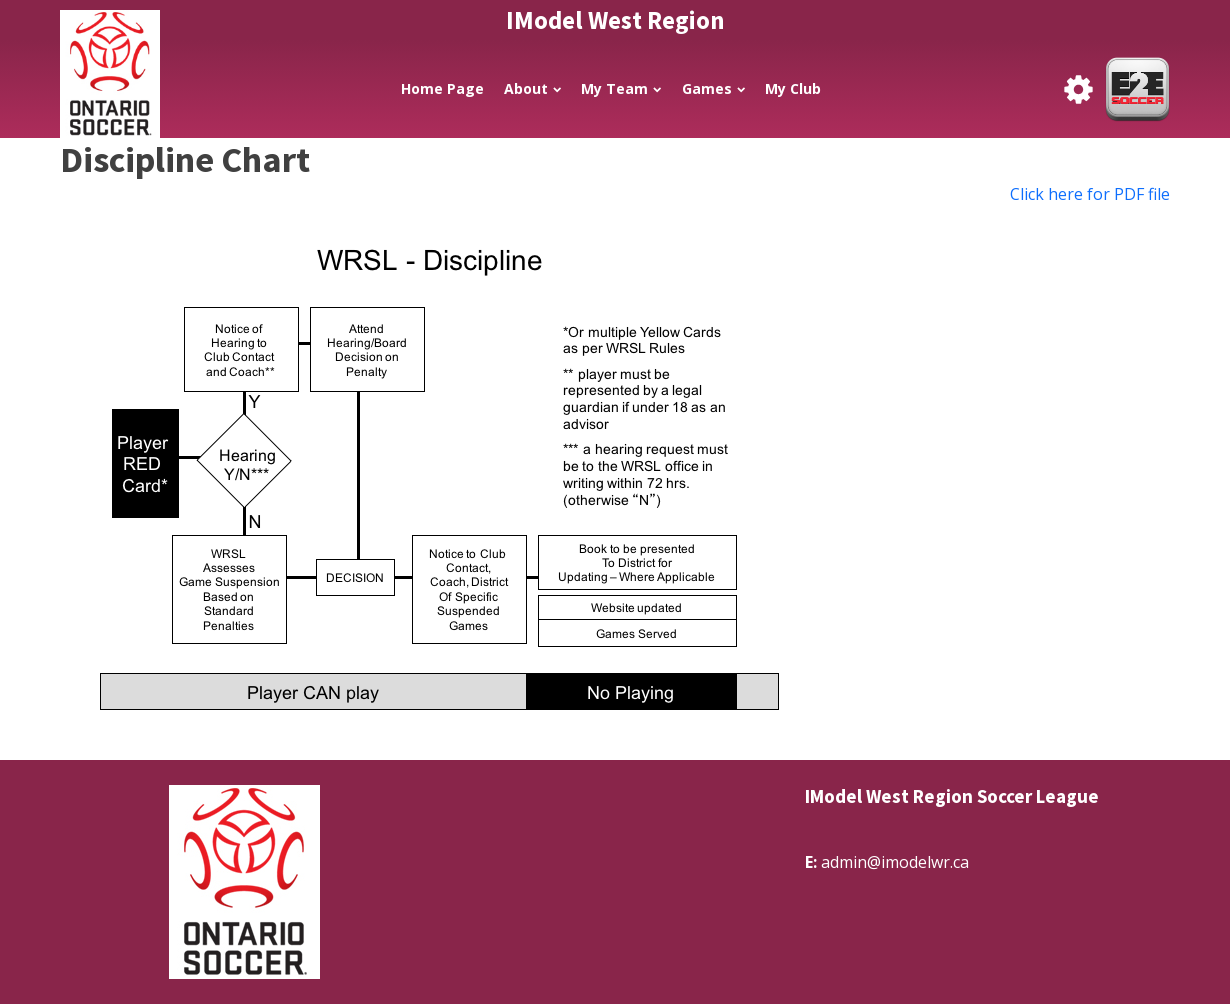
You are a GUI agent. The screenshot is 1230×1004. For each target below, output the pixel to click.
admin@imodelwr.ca (895, 862)
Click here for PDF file (1090, 194)
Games (713, 88)
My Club (793, 88)
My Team (621, 88)
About (532, 88)
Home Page (442, 88)
